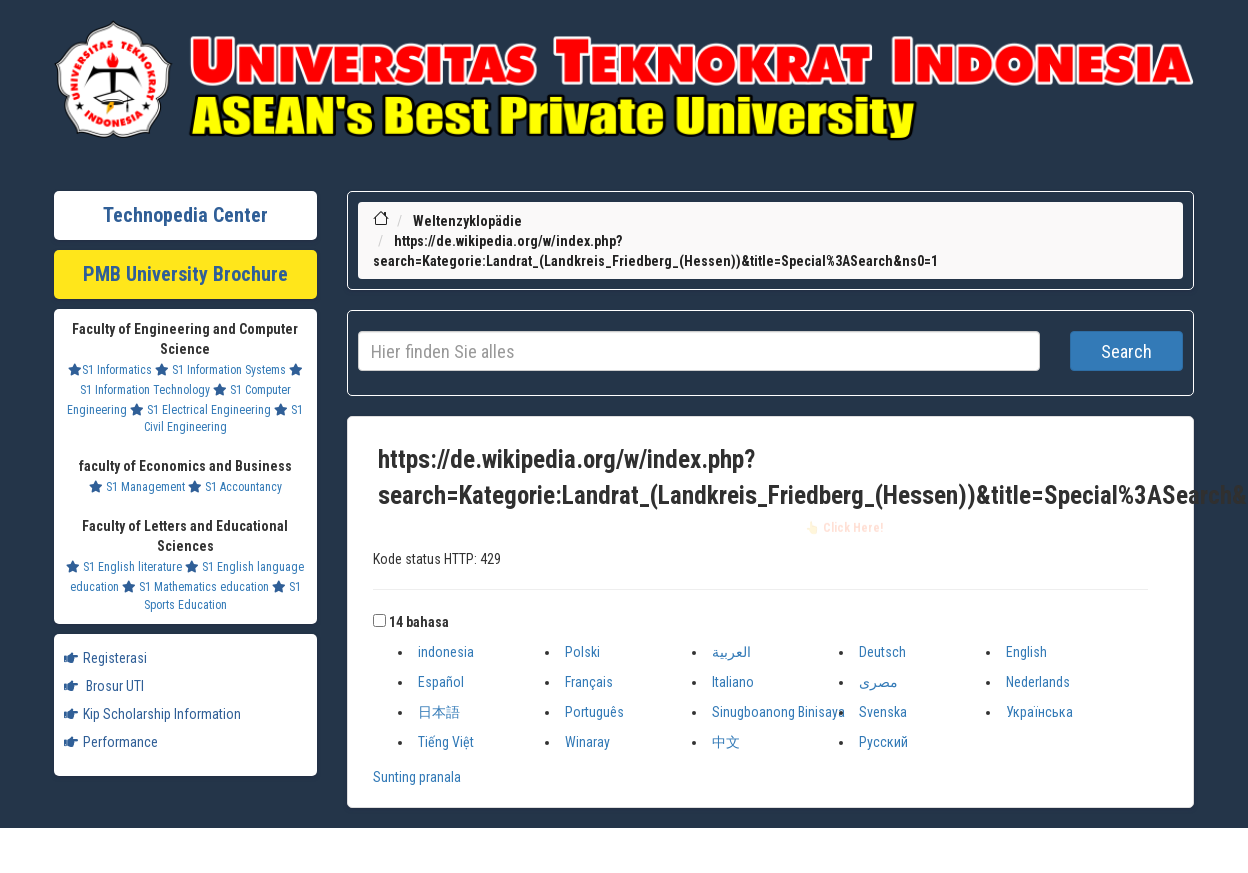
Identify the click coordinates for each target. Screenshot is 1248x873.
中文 (726, 742)
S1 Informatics (110, 370)
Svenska (883, 712)
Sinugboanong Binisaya (778, 712)
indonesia (446, 652)
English (1026, 652)
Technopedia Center (185, 215)
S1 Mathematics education (195, 587)
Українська (1039, 712)
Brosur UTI (104, 686)
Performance (111, 742)
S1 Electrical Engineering (200, 410)
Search (1126, 351)
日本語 (439, 712)
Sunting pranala (417, 777)
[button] (379, 620)
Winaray (587, 742)
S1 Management (137, 487)
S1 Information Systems (220, 370)
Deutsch (882, 652)
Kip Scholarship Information (152, 714)
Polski (582, 652)
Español (441, 682)
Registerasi (105, 658)
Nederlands (1038, 682)
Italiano (733, 682)
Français (589, 682)
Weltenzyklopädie (467, 221)
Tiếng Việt (446, 742)
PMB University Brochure (185, 274)
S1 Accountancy (235, 487)
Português (594, 712)
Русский (883, 742)
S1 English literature (124, 567)
